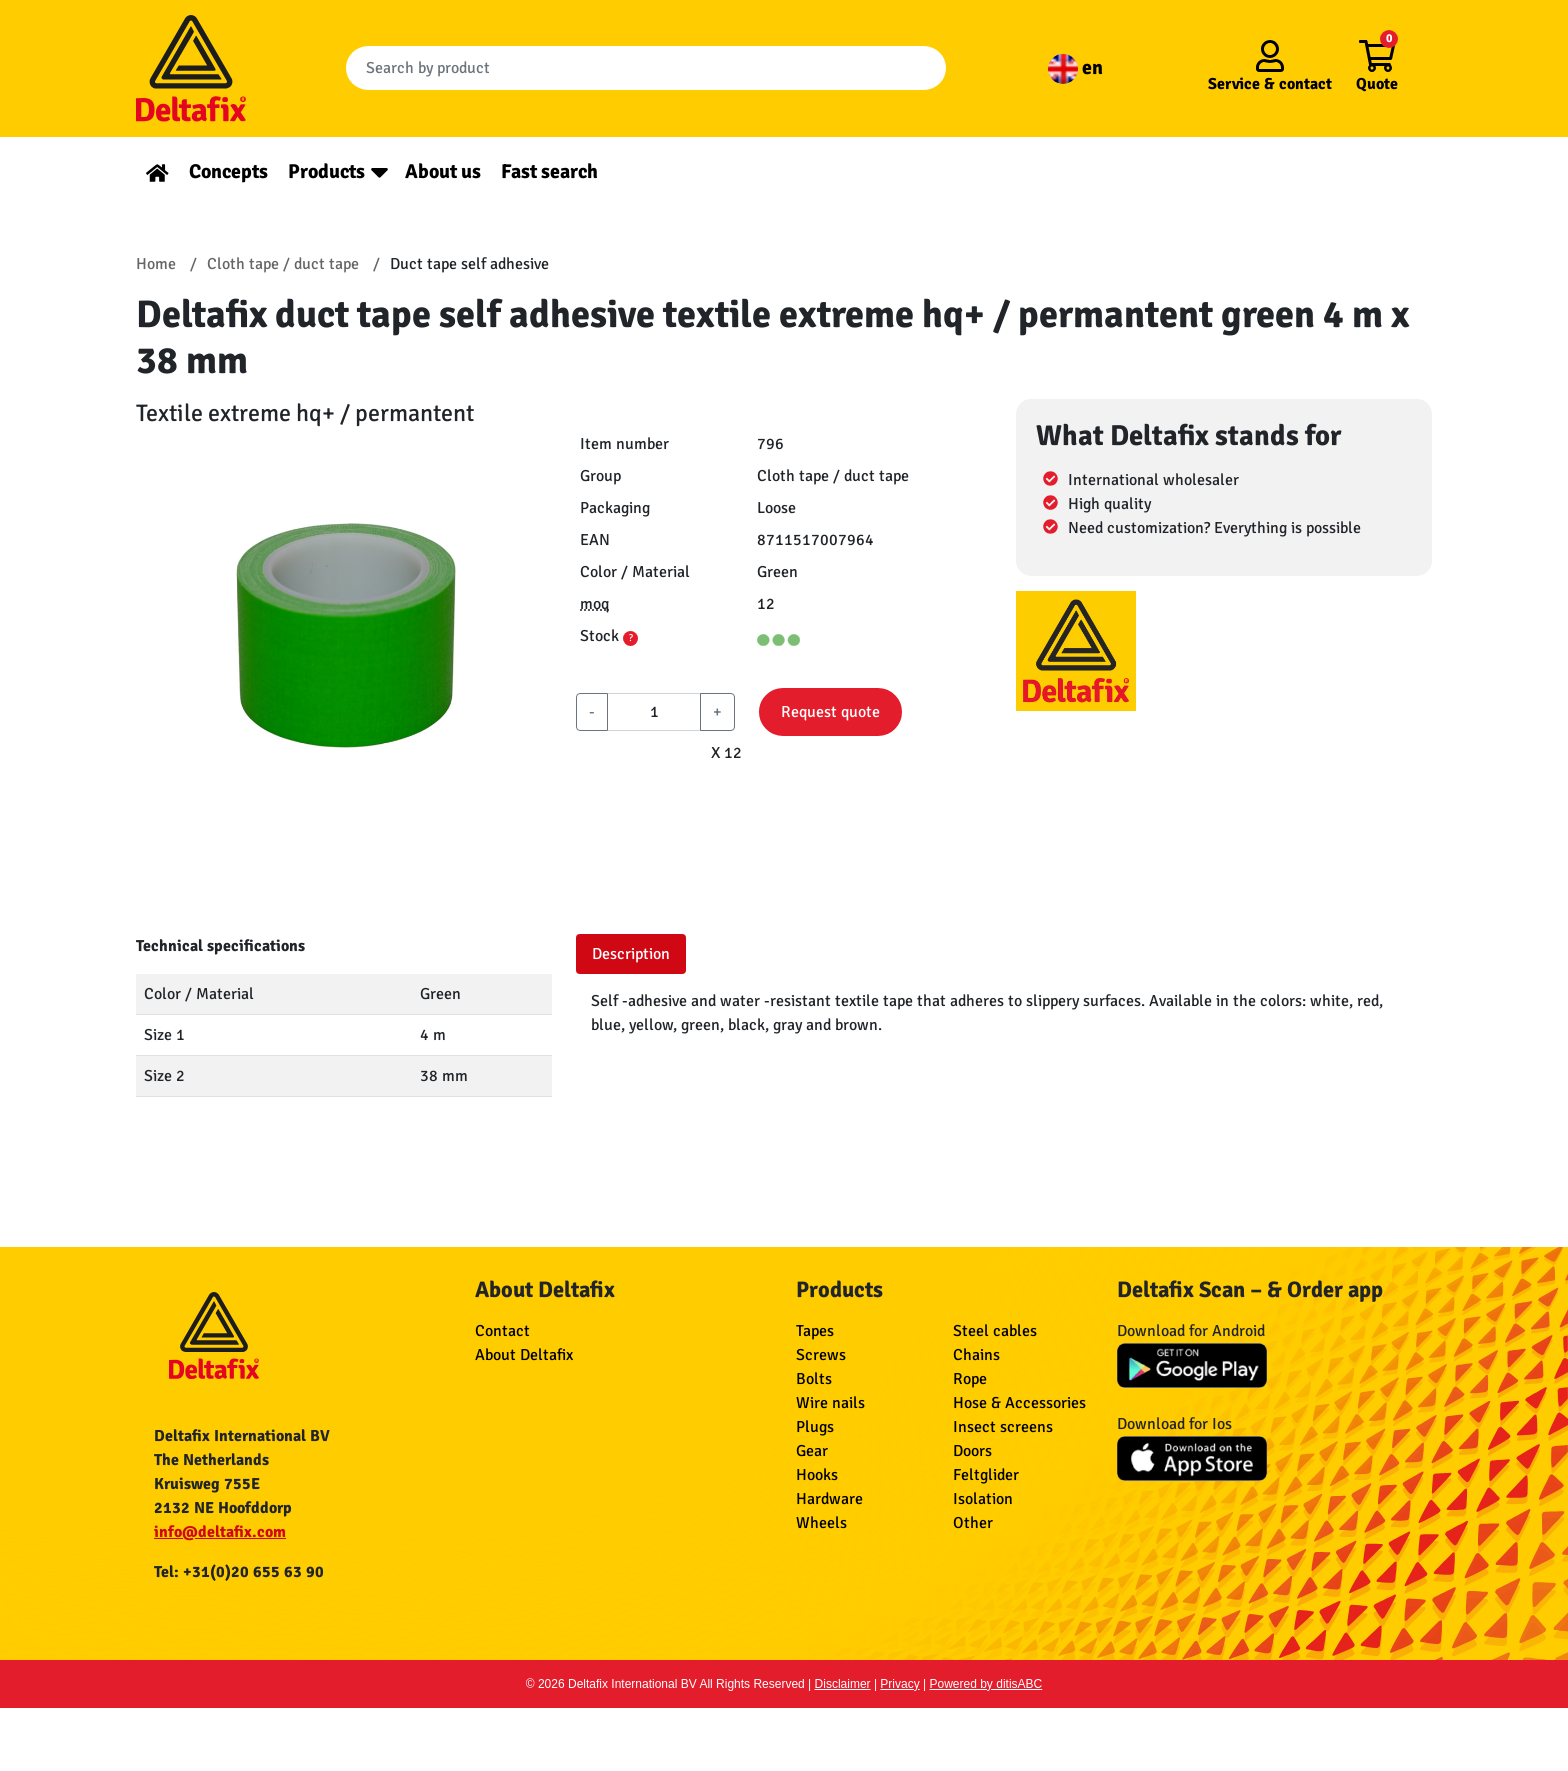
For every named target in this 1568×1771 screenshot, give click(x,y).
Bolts (814, 1379)
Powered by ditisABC (986, 1684)
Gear (812, 1451)
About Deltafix (524, 1355)
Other (973, 1523)
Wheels (821, 1523)
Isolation (983, 1499)
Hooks (817, 1475)
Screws (821, 1355)
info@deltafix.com (220, 1532)
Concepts (228, 171)
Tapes (815, 1331)
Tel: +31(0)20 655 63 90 (239, 1572)
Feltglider (986, 1475)
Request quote (830, 712)
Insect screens (1003, 1427)
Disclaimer (843, 1684)
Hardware (829, 1499)
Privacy (899, 1684)
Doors (972, 1451)
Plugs (815, 1427)
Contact (502, 1331)
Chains (976, 1355)
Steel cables (995, 1331)
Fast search (549, 171)
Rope (970, 1379)
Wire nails (830, 1403)
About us (443, 171)
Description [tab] (631, 954)
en (1075, 67)
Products (326, 171)
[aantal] (654, 712)
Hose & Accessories (1019, 1403)
